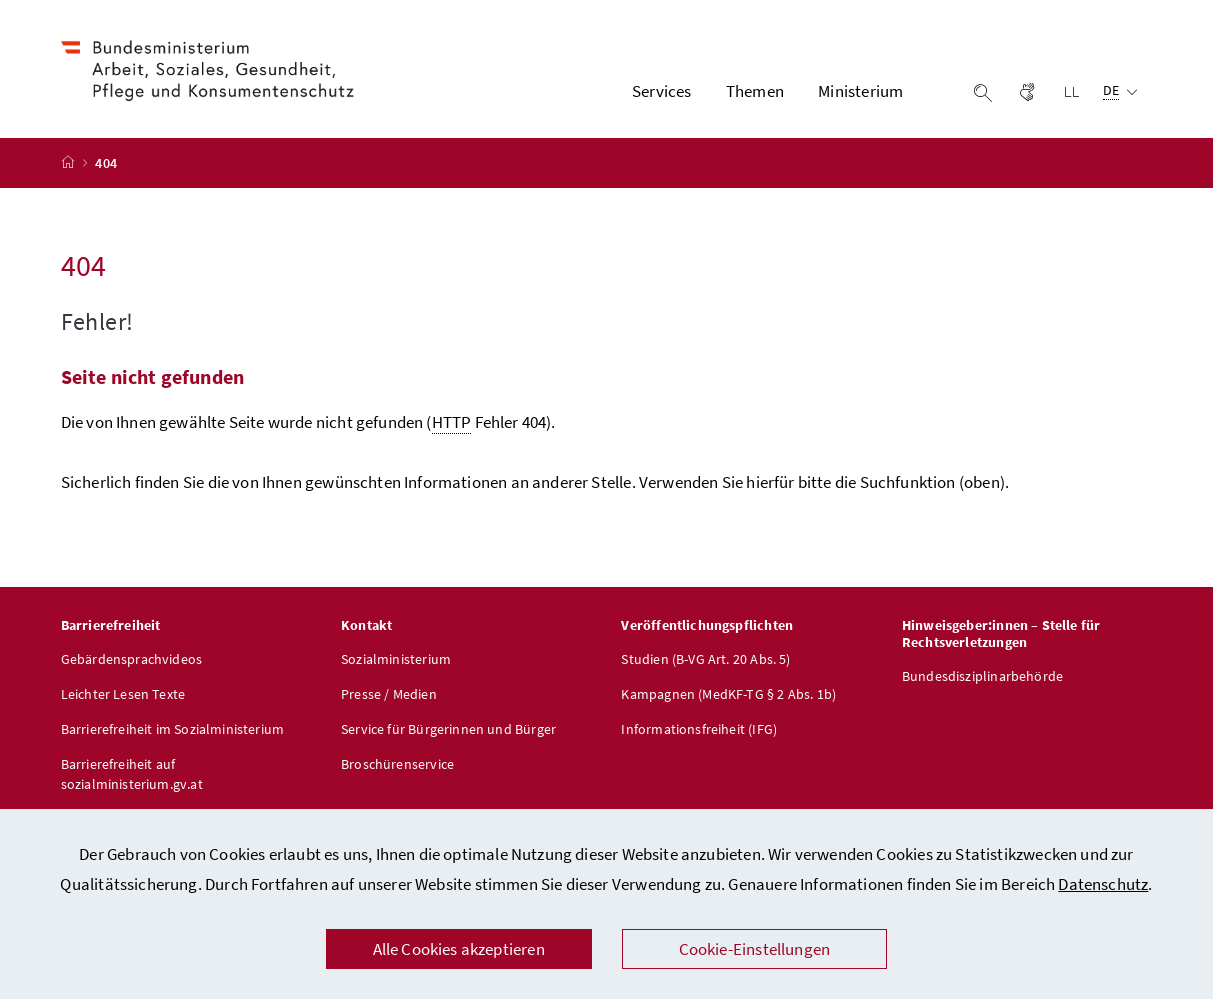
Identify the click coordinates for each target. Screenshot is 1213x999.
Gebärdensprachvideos (132, 659)
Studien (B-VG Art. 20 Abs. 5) (705, 659)
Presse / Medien (389, 694)
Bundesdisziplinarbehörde (982, 676)
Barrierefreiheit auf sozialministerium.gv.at (132, 774)
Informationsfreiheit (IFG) (699, 729)
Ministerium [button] (860, 91)
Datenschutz (1103, 884)
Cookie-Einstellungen (755, 949)
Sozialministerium (396, 659)
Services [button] (661, 91)
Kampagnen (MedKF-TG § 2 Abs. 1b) (728, 694)
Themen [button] (755, 91)
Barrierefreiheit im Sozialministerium (173, 729)
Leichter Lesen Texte (123, 694)
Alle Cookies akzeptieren (459, 949)
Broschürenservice (397, 764)
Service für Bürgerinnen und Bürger (448, 729)
